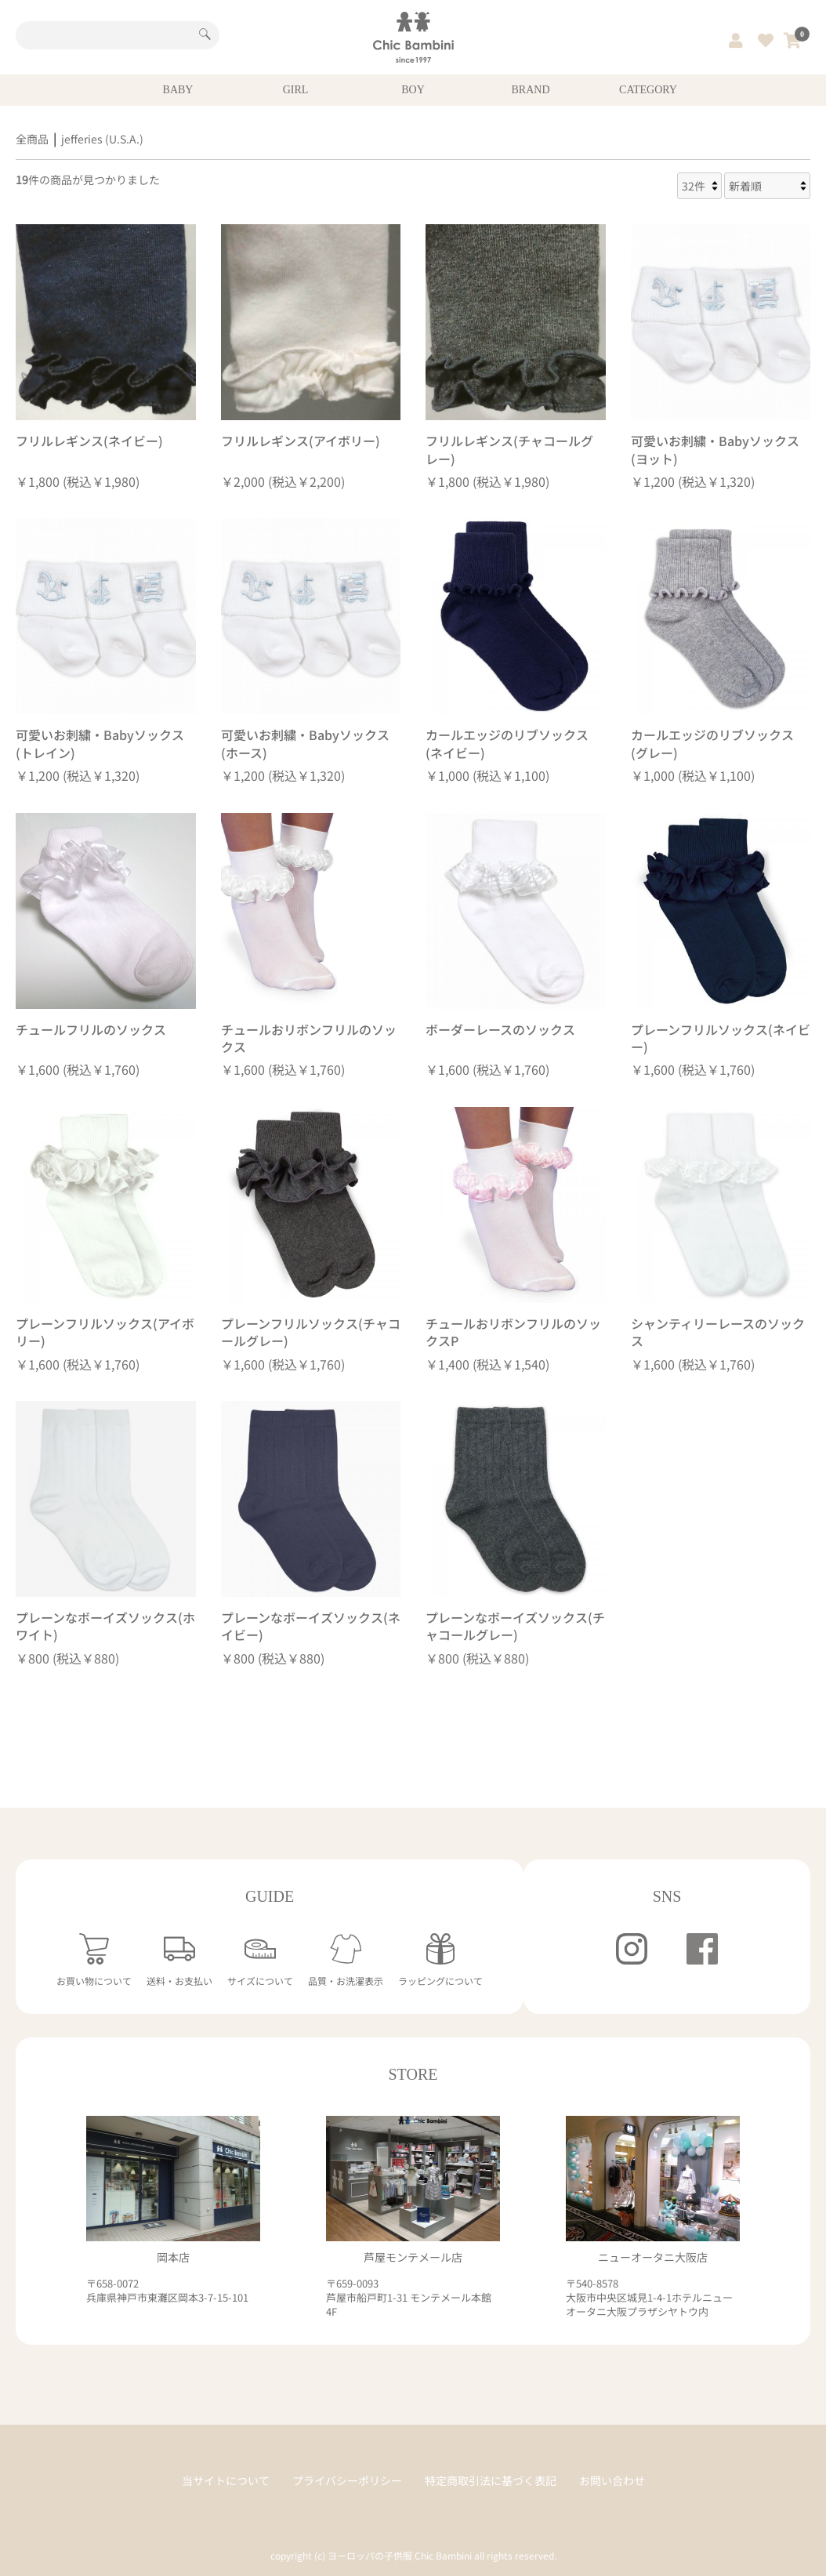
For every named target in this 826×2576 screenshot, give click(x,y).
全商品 (32, 139)
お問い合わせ (612, 2480)
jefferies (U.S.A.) (102, 139)
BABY (178, 90)
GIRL (296, 90)
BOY (413, 90)
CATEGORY (648, 90)
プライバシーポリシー (347, 2480)
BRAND (530, 90)
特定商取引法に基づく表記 (490, 2480)
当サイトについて (226, 2480)
